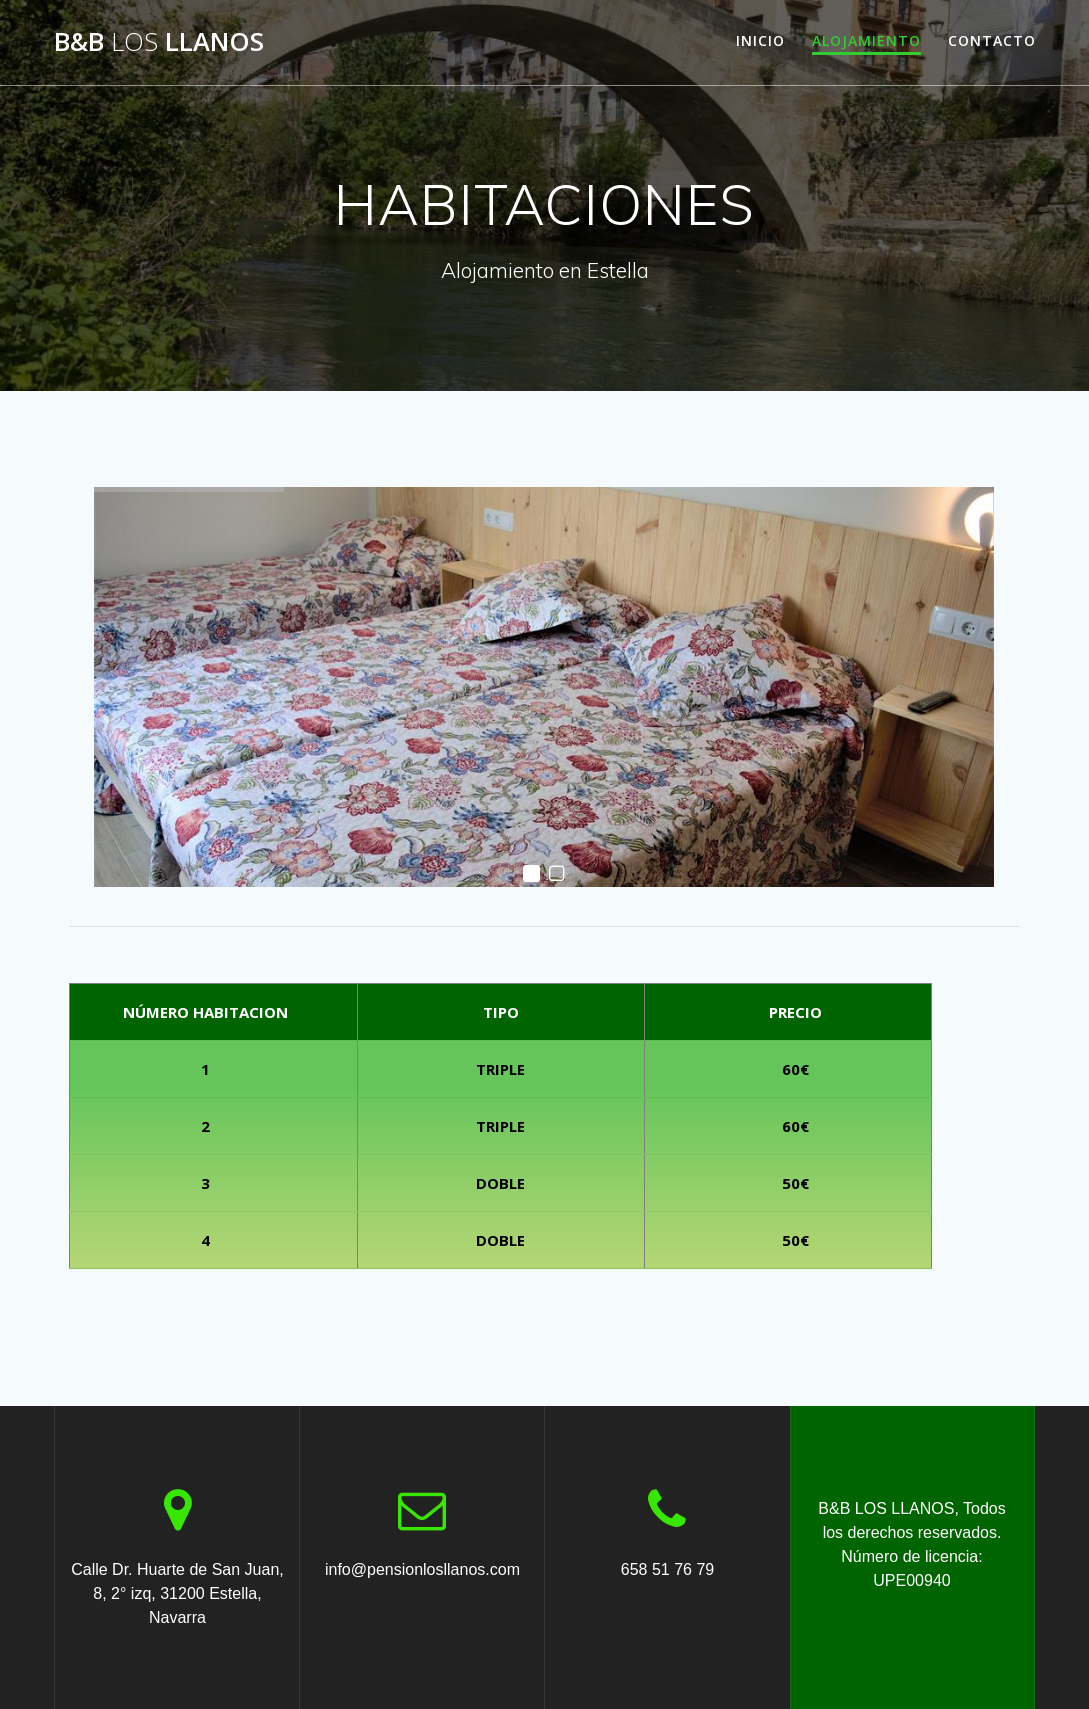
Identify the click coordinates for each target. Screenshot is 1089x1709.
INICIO (760, 40)
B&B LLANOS (159, 42)
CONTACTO (992, 40)
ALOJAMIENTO (866, 40)
